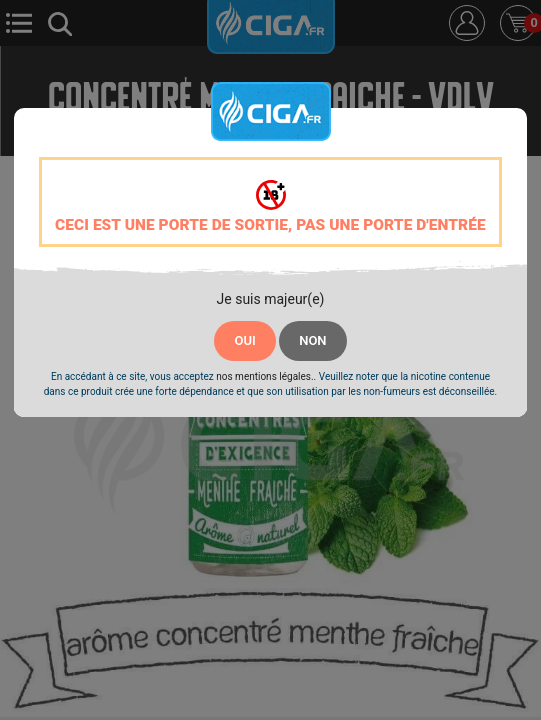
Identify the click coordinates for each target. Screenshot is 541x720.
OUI (244, 340)
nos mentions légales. (264, 376)
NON (312, 340)
